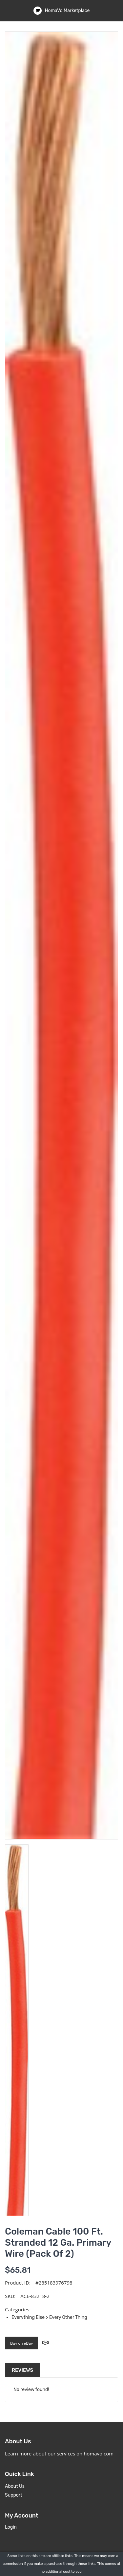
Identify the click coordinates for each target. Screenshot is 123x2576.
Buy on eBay (21, 2343)
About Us (15, 2486)
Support (13, 2495)
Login (11, 2527)
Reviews (22, 2370)
